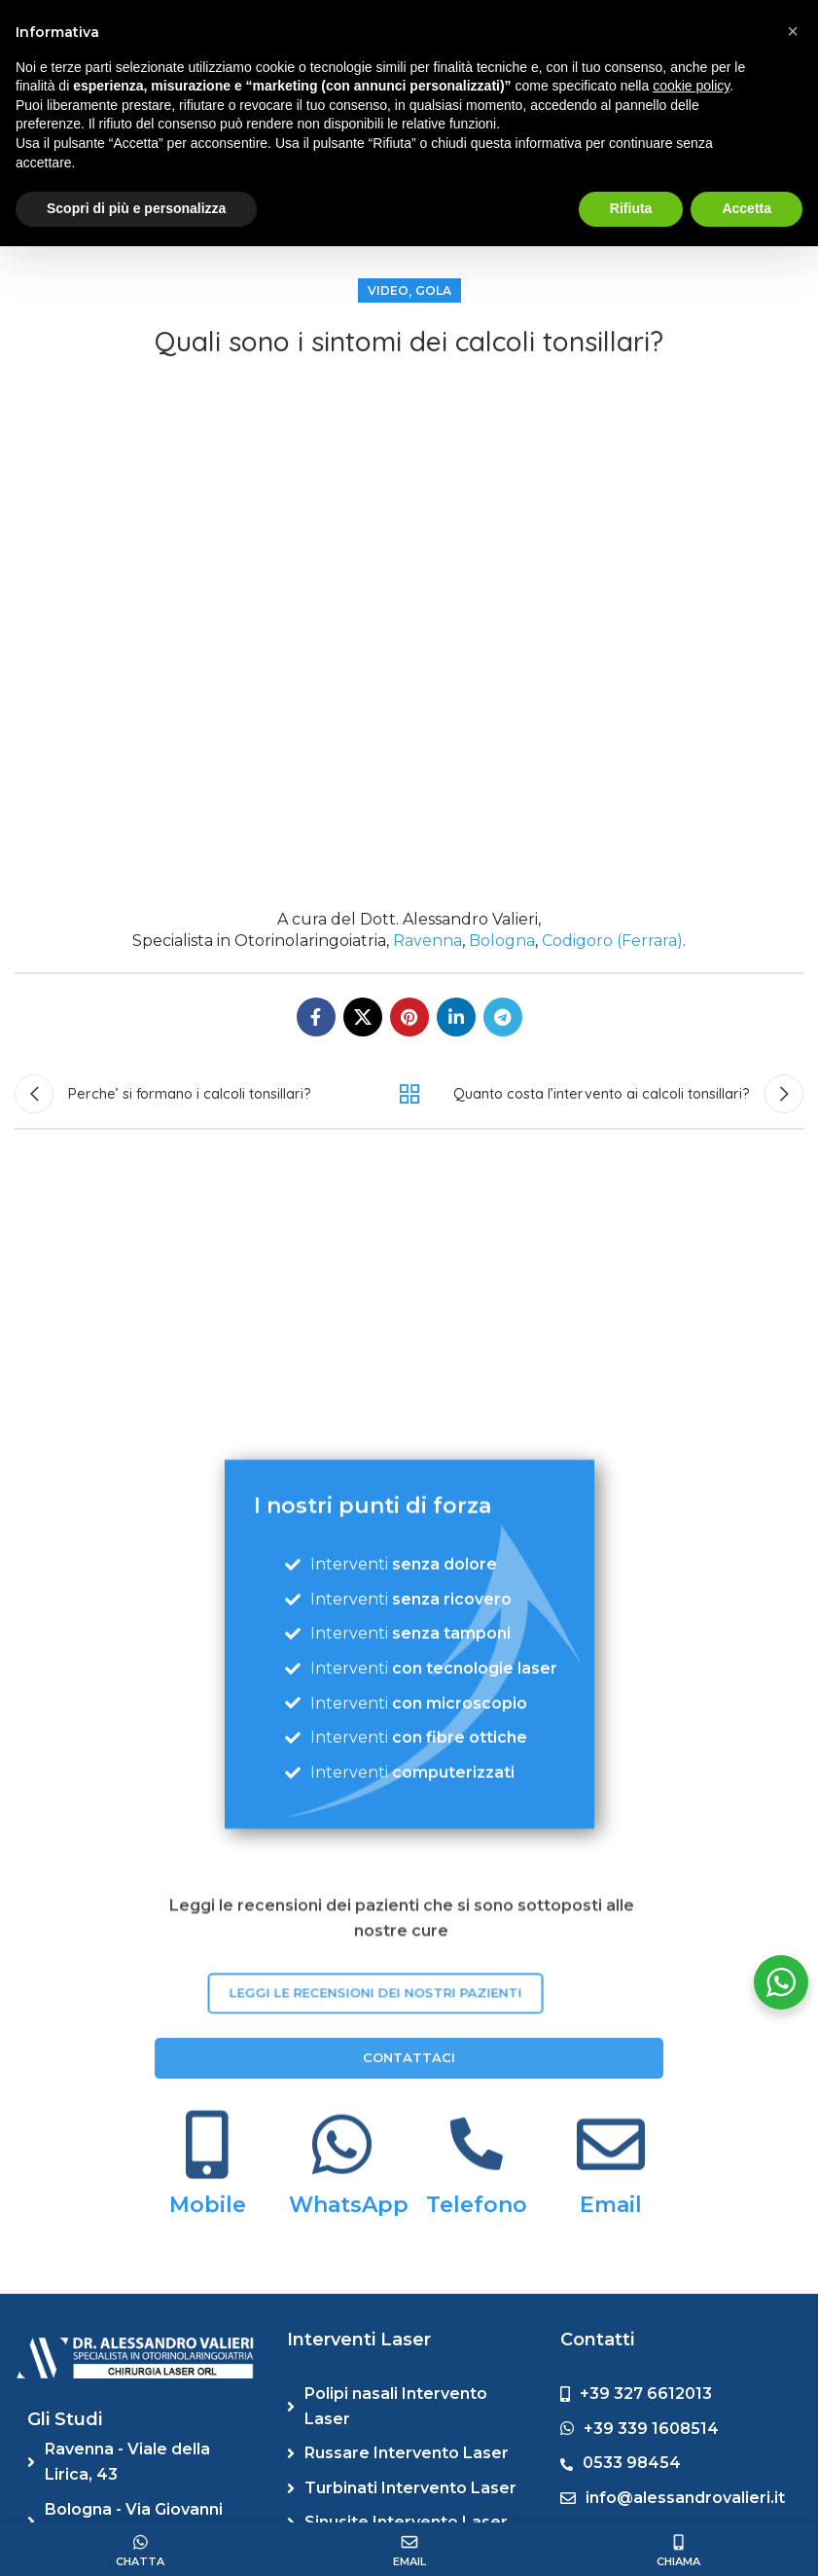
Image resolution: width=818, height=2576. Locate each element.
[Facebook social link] (316, 1017)
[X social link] (362, 1017)
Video (388, 290)
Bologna (502, 940)
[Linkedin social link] (456, 1017)
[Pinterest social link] (409, 1017)
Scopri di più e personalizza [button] (136, 208)
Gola (433, 290)
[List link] (143, 2461)
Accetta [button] (746, 208)
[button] (792, 31)
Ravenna (427, 940)
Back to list (408, 1093)
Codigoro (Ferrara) (612, 940)
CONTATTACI (409, 2259)
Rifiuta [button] (631, 208)
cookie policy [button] (691, 85)
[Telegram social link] (502, 1017)
